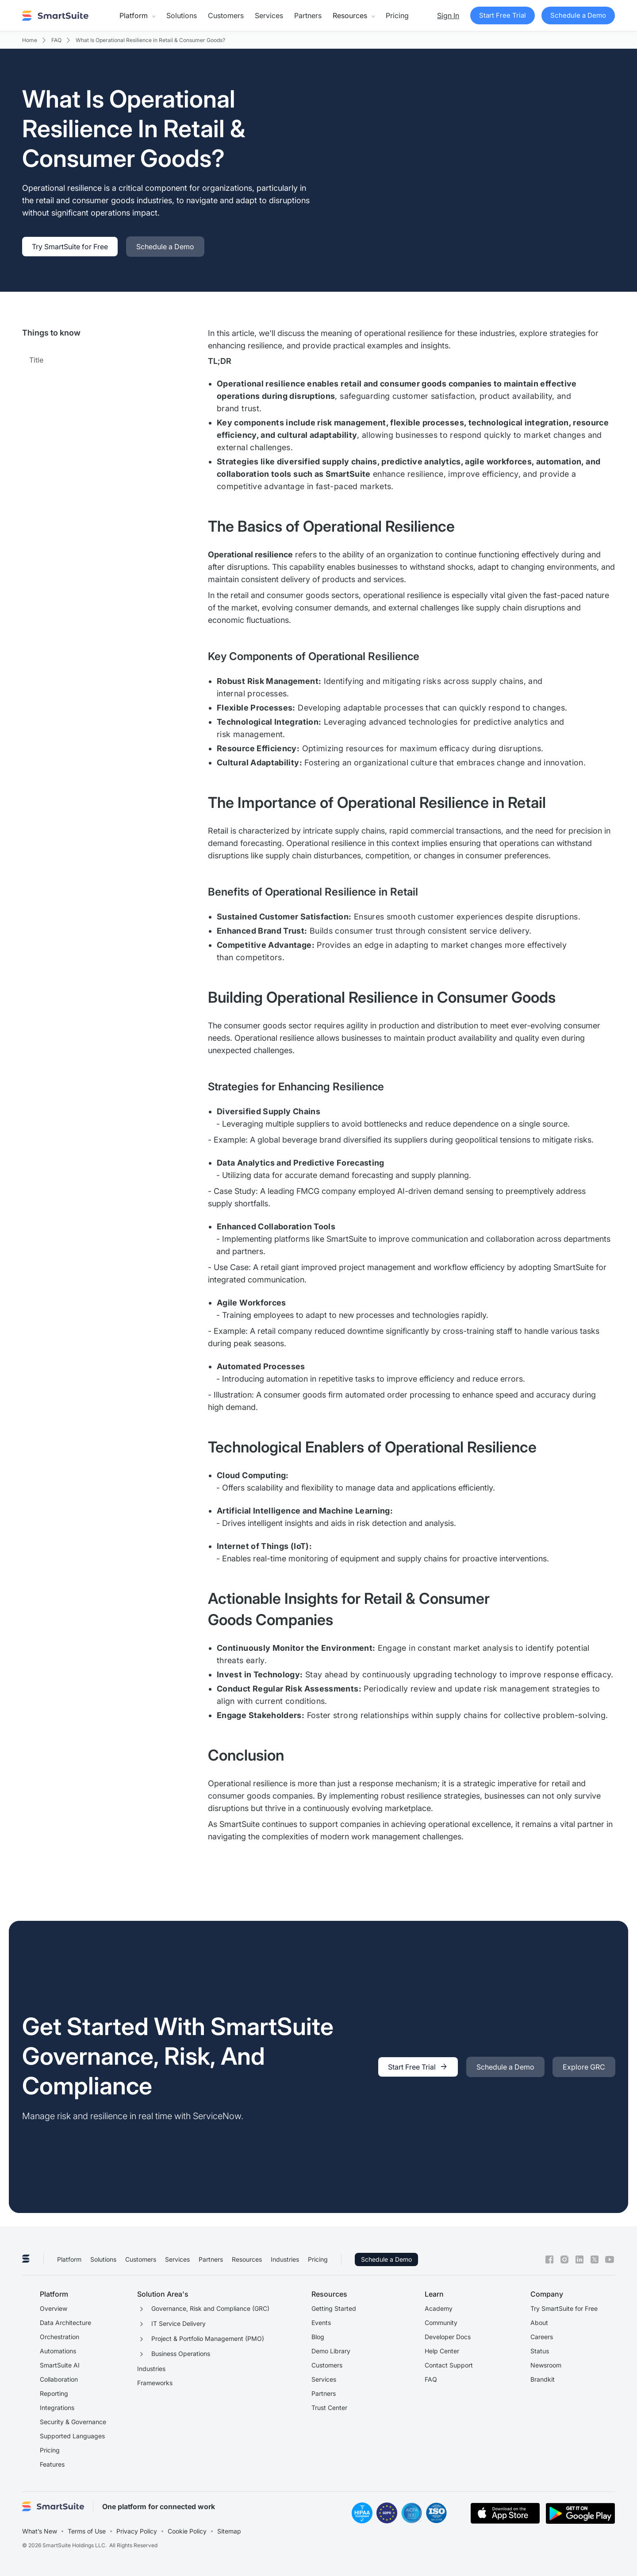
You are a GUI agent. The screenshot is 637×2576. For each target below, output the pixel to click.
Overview (53, 2308)
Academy (439, 2308)
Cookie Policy (187, 2531)
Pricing (397, 15)
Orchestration (59, 2336)
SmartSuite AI (60, 2365)
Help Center (442, 2351)
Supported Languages (72, 2436)
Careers (541, 2336)
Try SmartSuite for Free (564, 2308)
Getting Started (333, 2308)
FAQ (431, 2379)
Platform (69, 2259)
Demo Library (330, 2351)
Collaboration (59, 2379)
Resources (247, 2259)
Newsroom (545, 2365)
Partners (308, 15)
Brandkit (542, 2379)
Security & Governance (73, 2421)
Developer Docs (448, 2336)
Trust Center (329, 2407)
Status (539, 2351)
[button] (137, 15)
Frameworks (155, 2383)
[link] (70, 246)
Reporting (54, 2393)
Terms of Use (87, 2531)
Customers (226, 15)
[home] (55, 15)
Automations (58, 2351)
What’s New (39, 2531)
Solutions (181, 15)
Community (441, 2322)
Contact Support (449, 2365)
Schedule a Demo (386, 2259)
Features (52, 2464)
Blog (317, 2336)
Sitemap (229, 2531)
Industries (285, 2259)
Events (321, 2322)
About (539, 2322)
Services (269, 15)
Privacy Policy (136, 2531)
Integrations (57, 2407)
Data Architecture (65, 2322)
